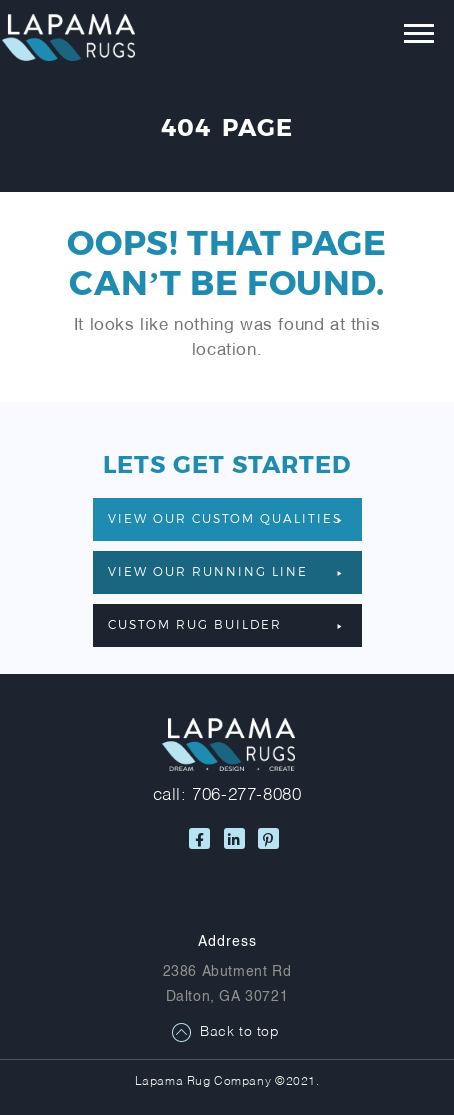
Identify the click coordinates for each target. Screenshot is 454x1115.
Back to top (240, 1032)
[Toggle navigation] (404, 38)
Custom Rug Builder (225, 624)
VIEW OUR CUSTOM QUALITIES (225, 518)
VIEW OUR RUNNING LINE (225, 571)
